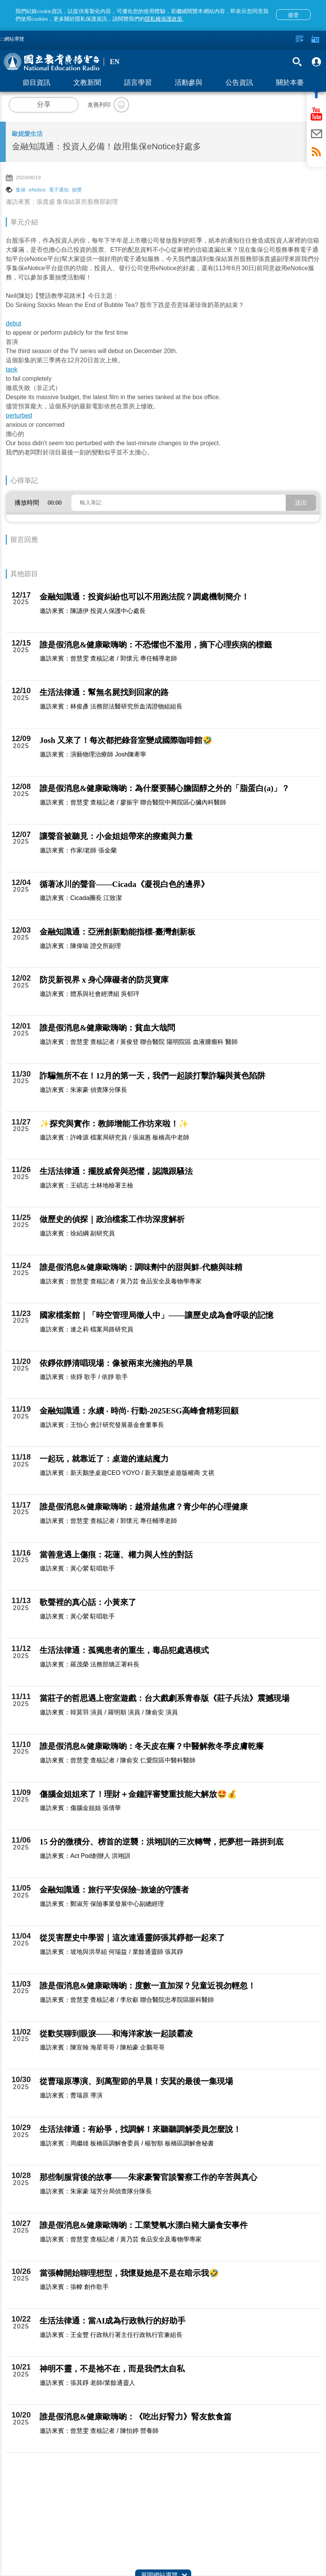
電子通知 (59, 190)
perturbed (19, 415)
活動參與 (188, 82)
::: (2, 38)
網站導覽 (14, 38)
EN (114, 62)
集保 (21, 190)
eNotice (37, 190)
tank (11, 369)
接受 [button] (293, 15)
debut (13, 323)
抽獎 (77, 190)
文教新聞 (87, 82)
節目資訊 (36, 82)
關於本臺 (290, 82)
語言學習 (138, 82)
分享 (44, 104)
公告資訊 (239, 82)
